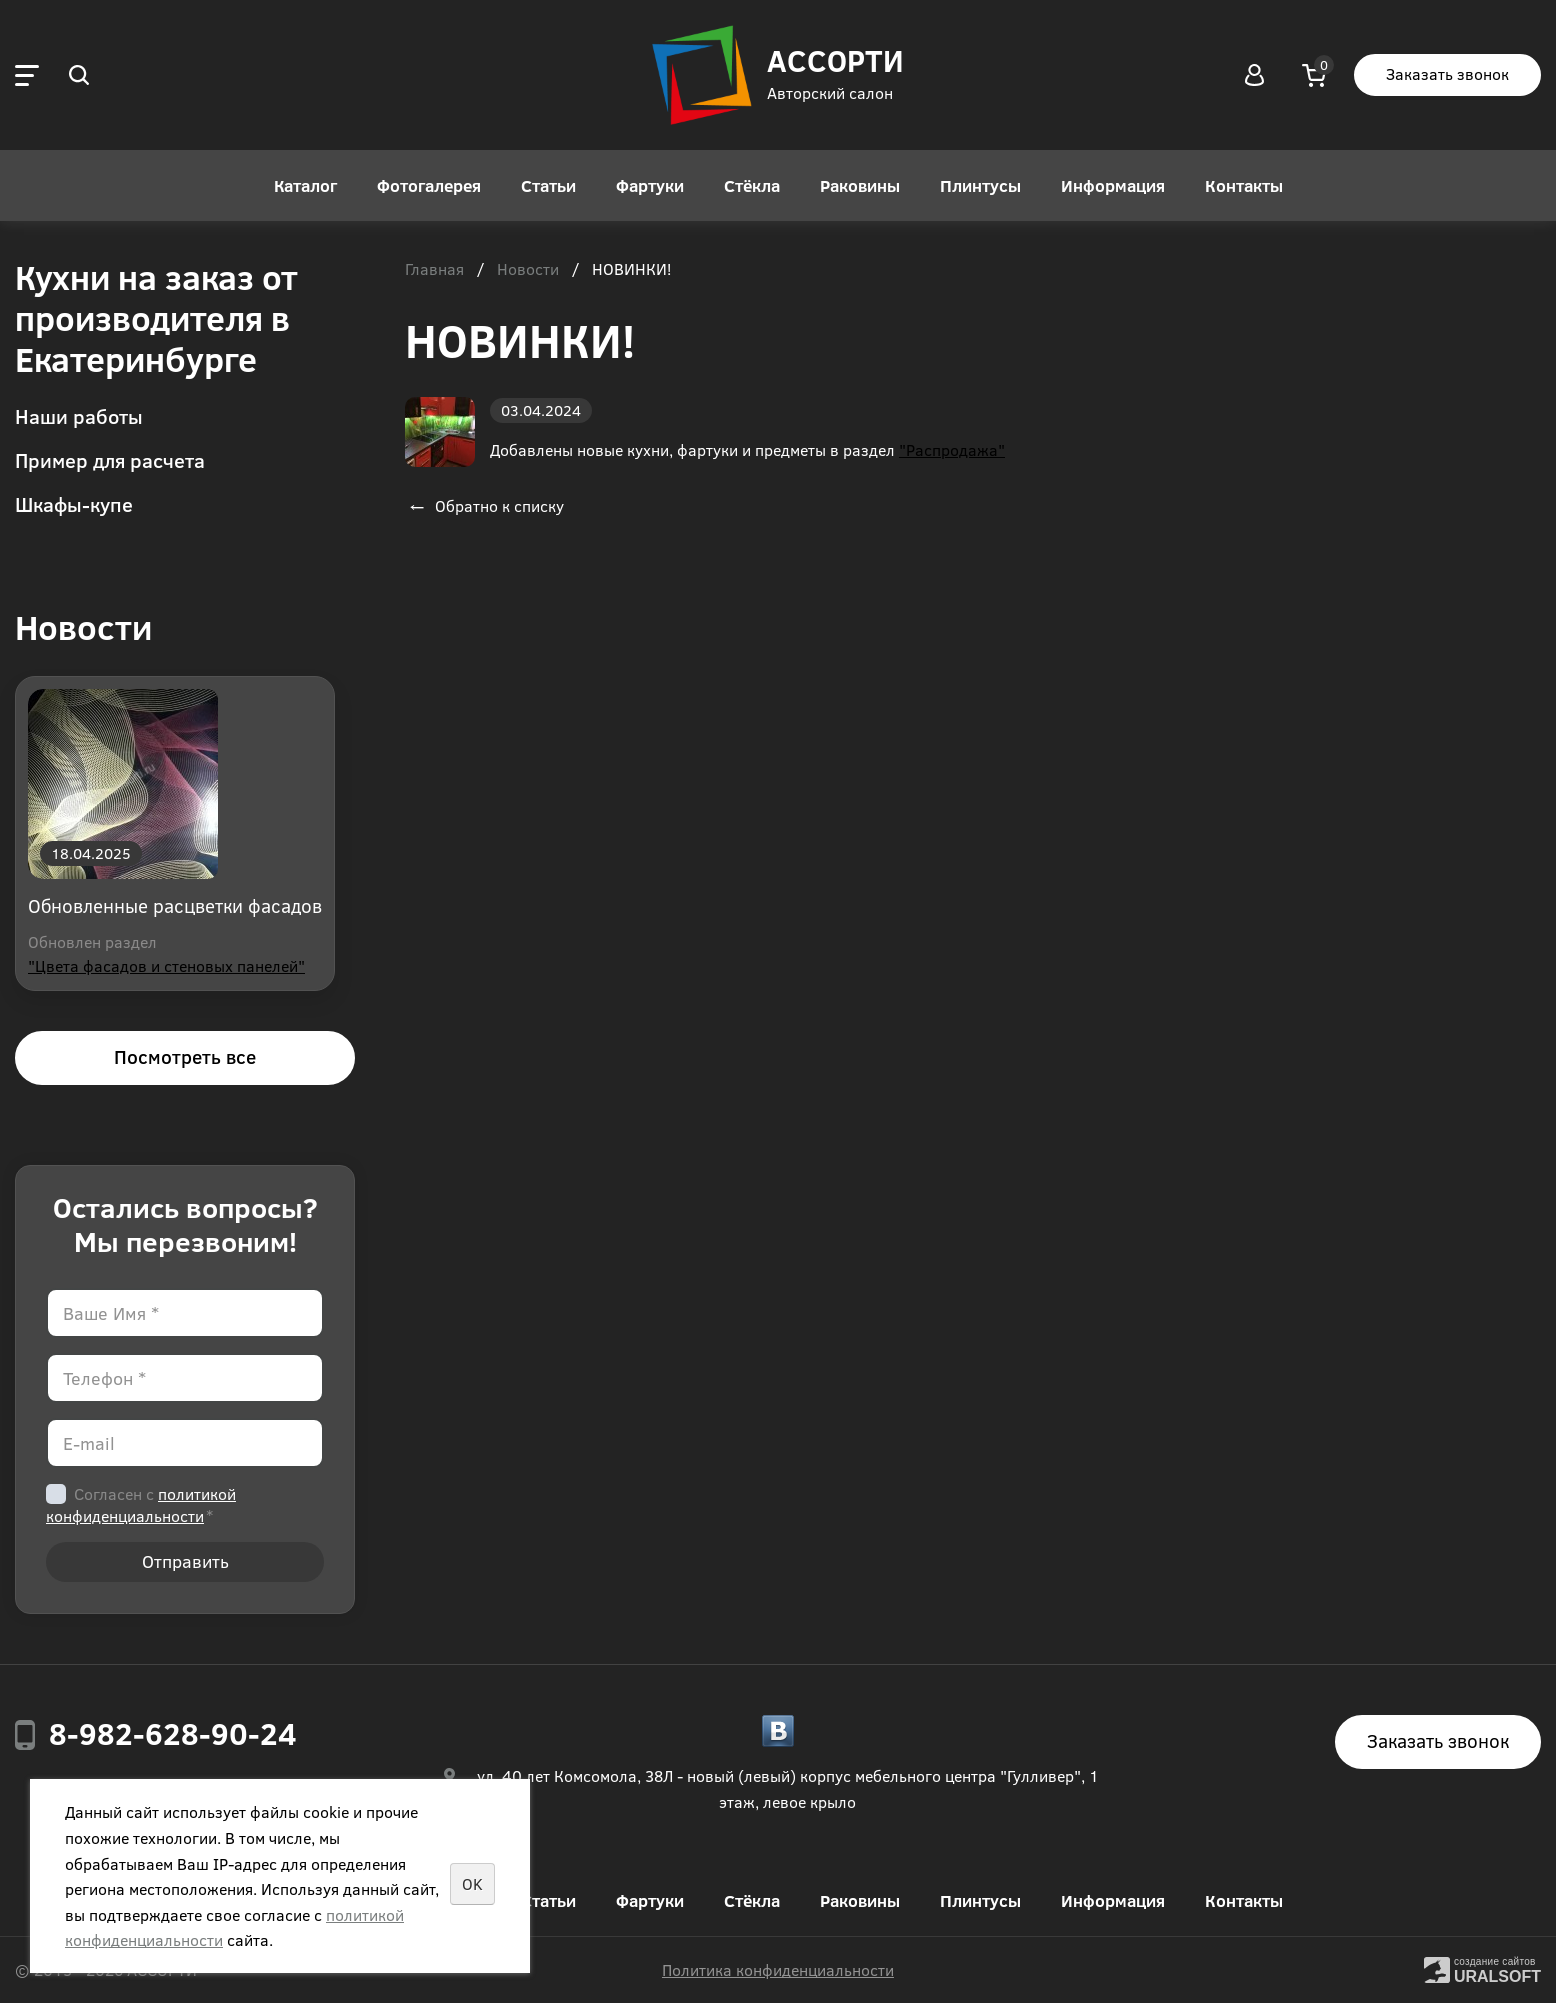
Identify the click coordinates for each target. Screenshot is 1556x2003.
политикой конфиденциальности (141, 1504)
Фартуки (650, 185)
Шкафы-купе (74, 503)
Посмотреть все (185, 1056)
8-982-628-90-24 (173, 1733)
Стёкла (752, 185)
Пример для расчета (110, 459)
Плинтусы (980, 185)
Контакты (1244, 185)
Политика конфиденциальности (778, 1969)
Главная (434, 270)
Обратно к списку (484, 505)
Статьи (548, 185)
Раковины (860, 185)
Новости (528, 270)
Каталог (305, 185)
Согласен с (141, 1504)
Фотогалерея (429, 185)
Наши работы (79, 415)
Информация (1113, 185)
